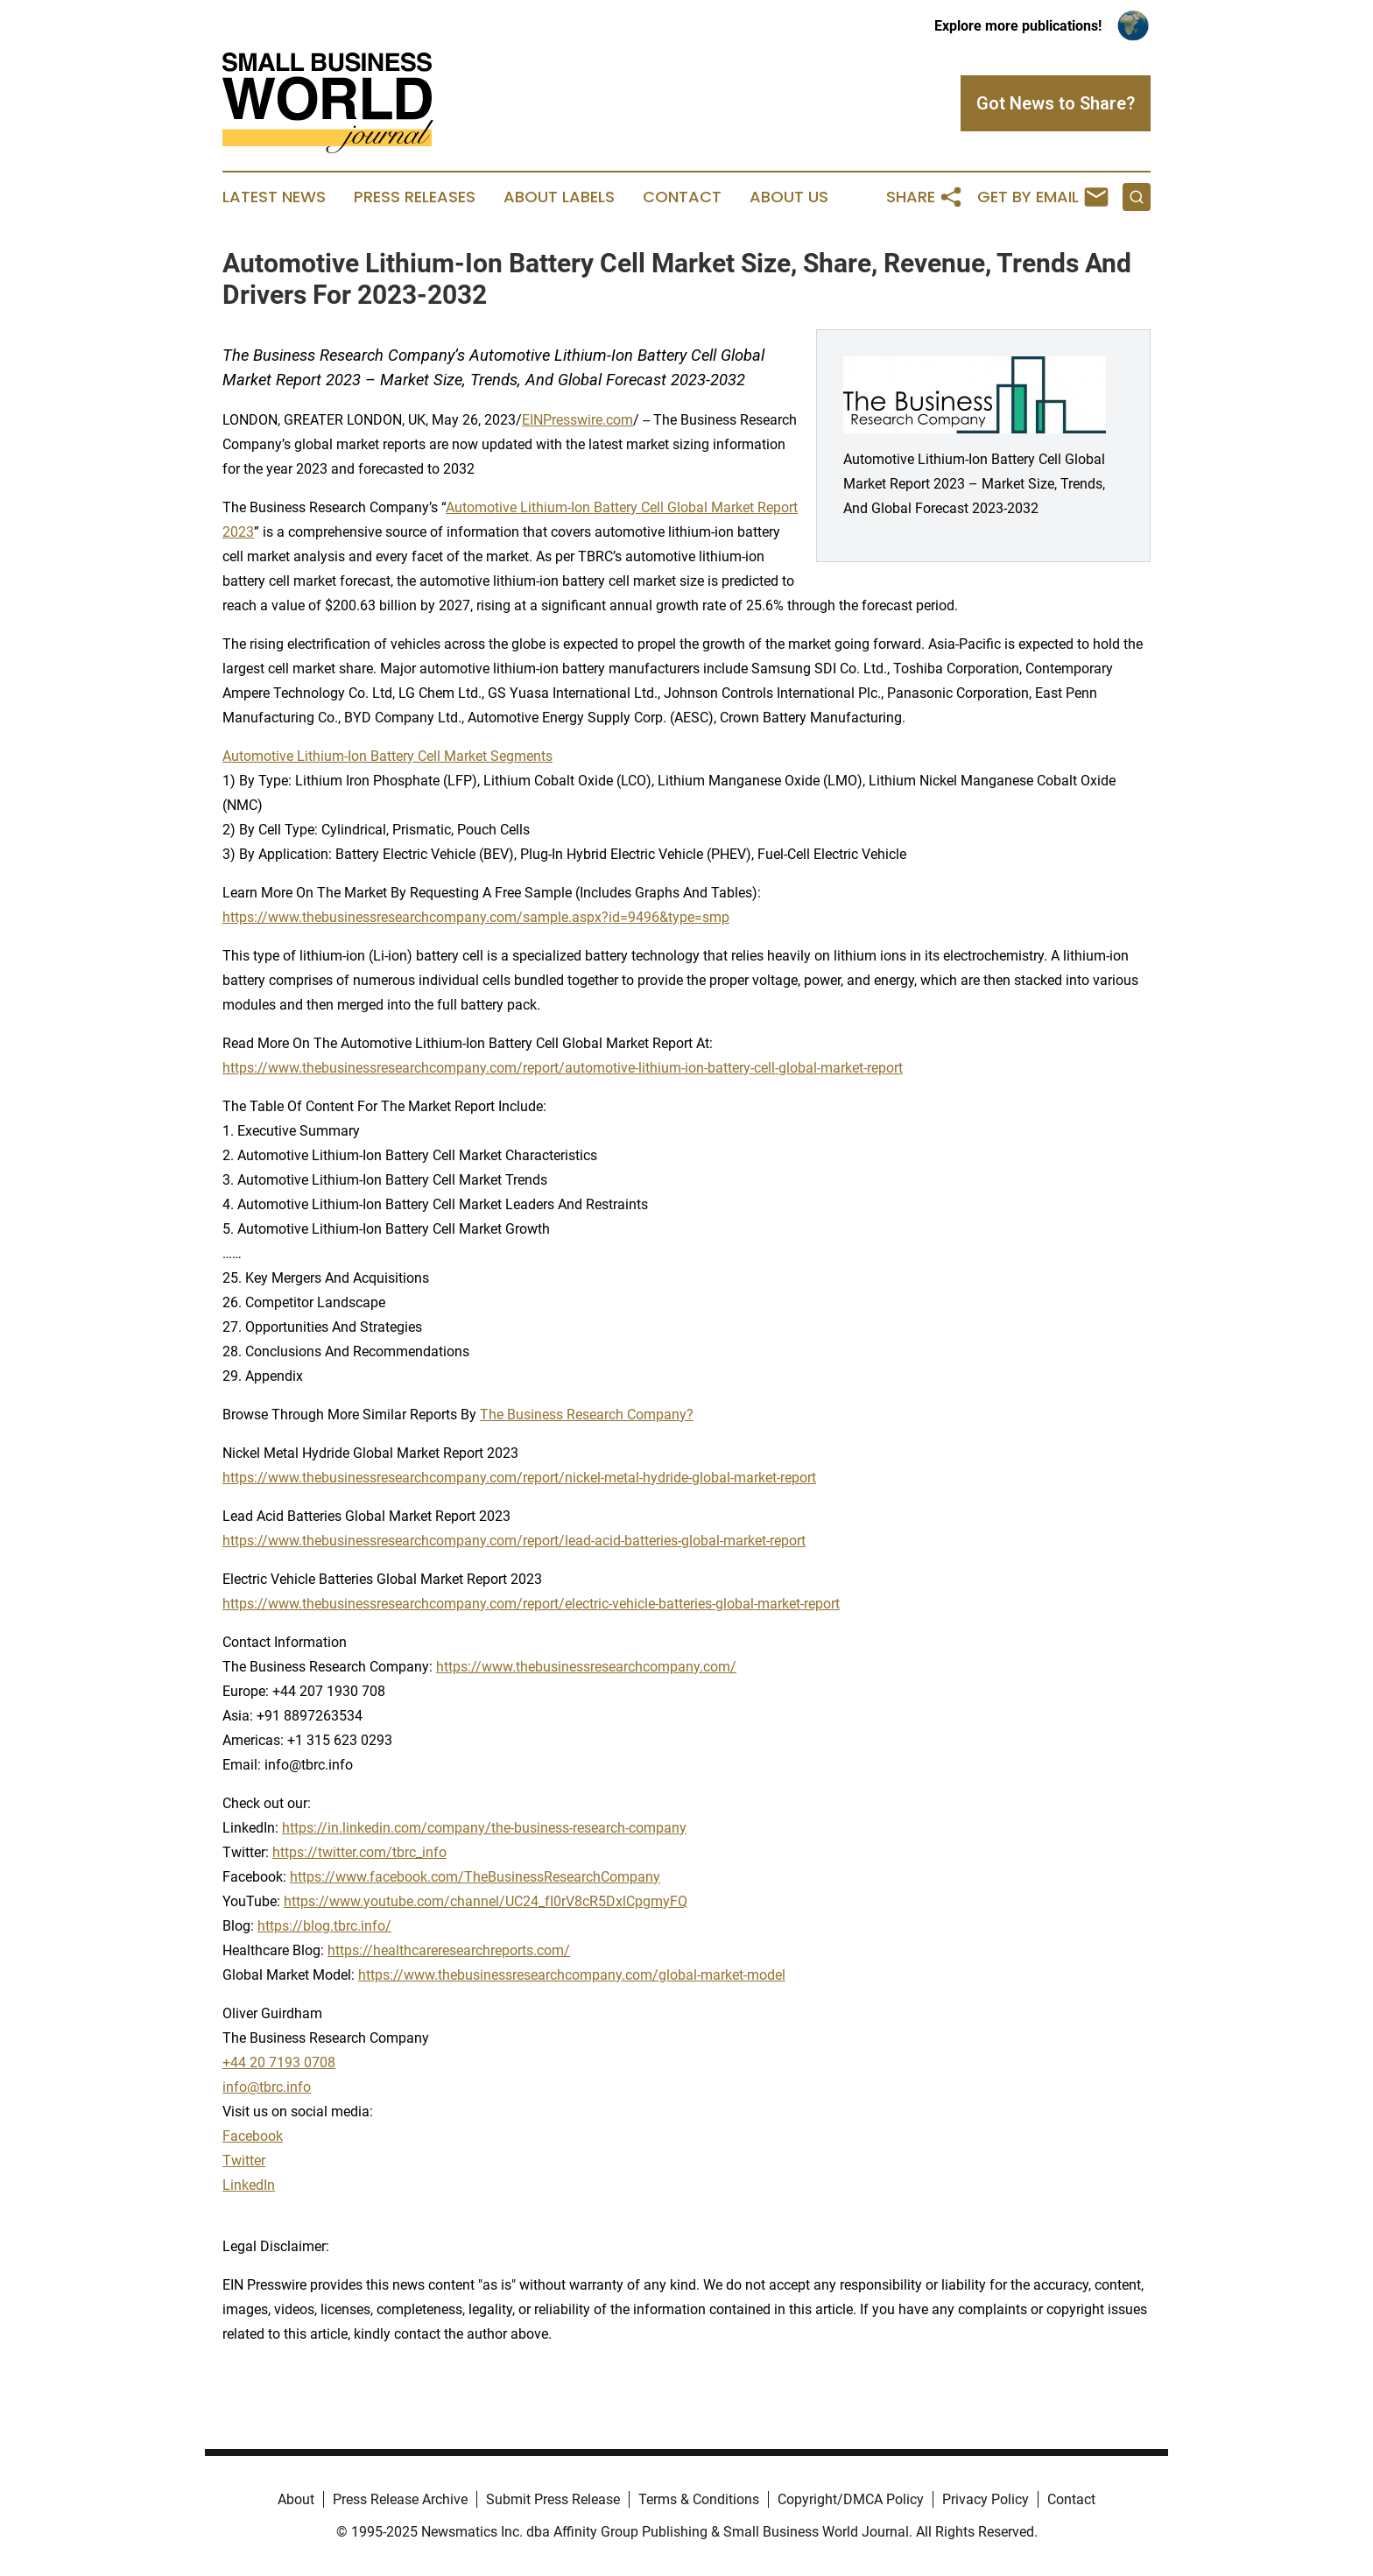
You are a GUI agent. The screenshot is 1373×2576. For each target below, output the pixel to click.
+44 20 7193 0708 (278, 2062)
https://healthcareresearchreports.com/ (448, 1950)
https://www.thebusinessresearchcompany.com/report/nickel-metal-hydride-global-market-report (519, 1477)
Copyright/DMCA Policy (851, 2499)
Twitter (243, 2160)
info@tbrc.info (266, 2087)
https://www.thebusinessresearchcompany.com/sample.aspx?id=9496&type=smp (475, 917)
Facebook (252, 2136)
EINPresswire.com (577, 420)
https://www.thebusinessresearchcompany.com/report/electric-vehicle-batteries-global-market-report (531, 1603)
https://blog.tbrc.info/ (324, 1926)
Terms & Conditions (698, 2499)
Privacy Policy (985, 2499)
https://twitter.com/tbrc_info (359, 1852)
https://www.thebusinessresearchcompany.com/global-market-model (571, 1975)
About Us (789, 197)
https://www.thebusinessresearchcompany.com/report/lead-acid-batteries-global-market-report (514, 1540)
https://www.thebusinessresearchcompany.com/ (586, 1666)
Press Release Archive (400, 2499)
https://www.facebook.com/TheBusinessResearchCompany (475, 1877)
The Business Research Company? (587, 1414)
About (296, 2499)
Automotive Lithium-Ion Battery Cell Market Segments (387, 756)
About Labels (559, 197)
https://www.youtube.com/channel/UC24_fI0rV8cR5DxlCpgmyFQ (485, 1901)
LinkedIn (248, 2185)
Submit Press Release (553, 2499)
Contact (682, 197)
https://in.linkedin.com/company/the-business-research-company (484, 1827)
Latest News (274, 197)
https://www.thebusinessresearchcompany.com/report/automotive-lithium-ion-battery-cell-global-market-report (562, 1067)
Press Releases (414, 197)
